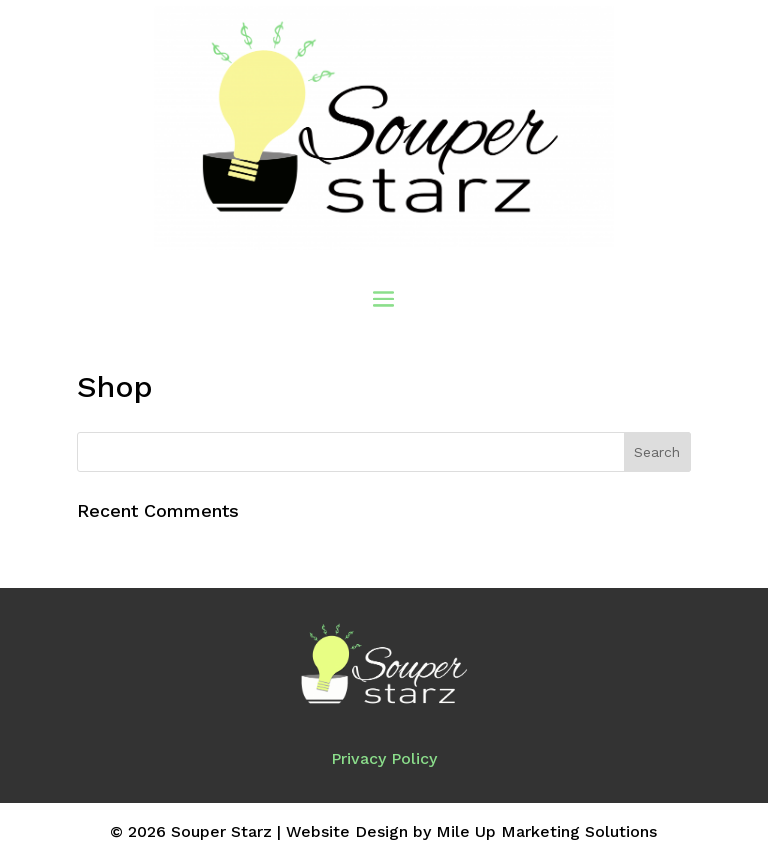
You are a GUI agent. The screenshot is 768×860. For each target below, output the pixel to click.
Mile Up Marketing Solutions (546, 831)
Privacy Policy (384, 758)
